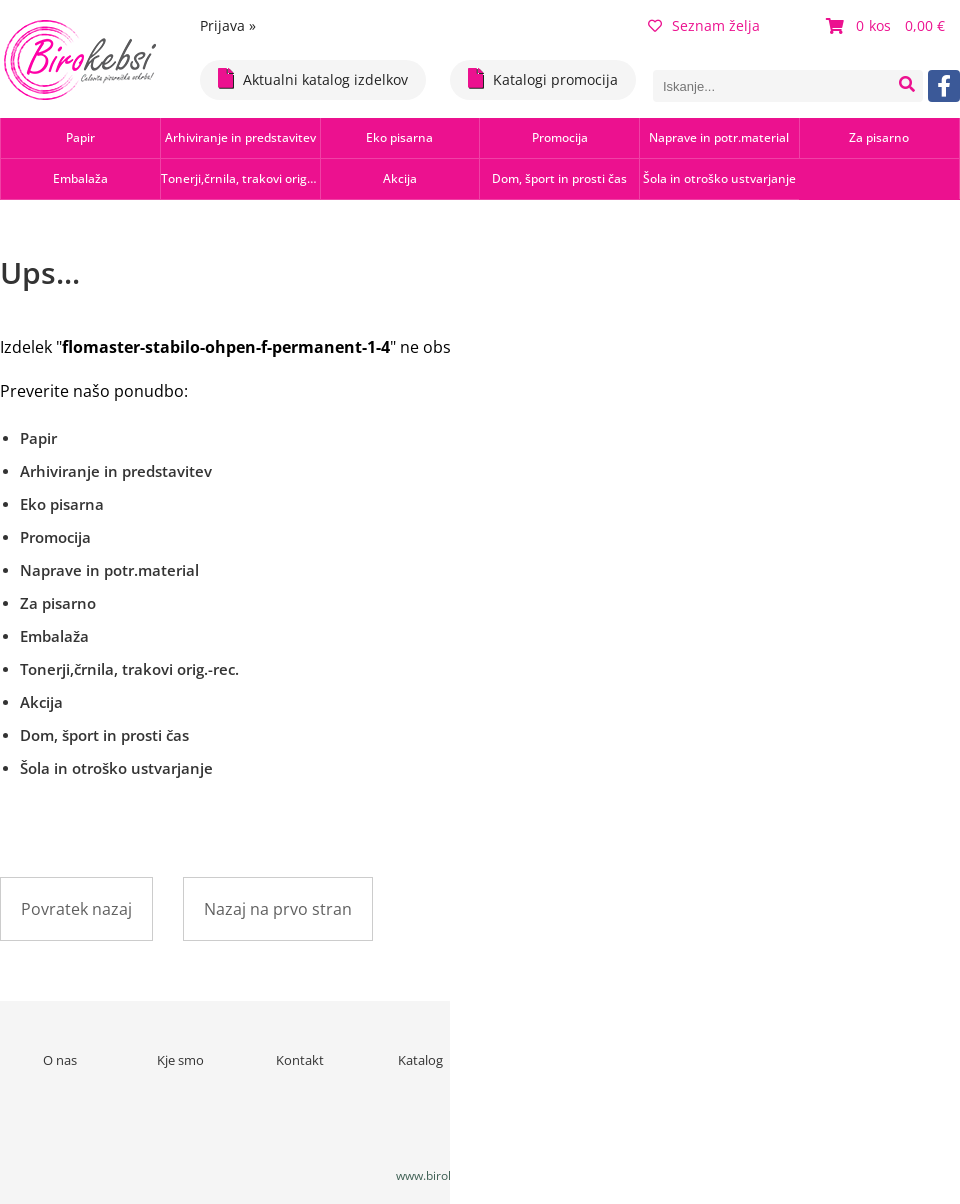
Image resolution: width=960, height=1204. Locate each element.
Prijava (228, 25)
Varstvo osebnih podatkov (780, 1069)
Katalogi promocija (543, 78)
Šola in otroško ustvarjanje (719, 178)
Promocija (560, 137)
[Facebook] (944, 86)
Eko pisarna (399, 137)
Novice (540, 1060)
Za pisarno (879, 137)
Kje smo (180, 1060)
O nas (60, 1060)
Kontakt (300, 1060)
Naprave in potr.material (719, 137)
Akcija (400, 178)
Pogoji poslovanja (660, 1060)
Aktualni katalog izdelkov (313, 78)
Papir (80, 137)
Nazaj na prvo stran (278, 909)
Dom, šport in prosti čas (559, 178)
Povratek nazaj (76, 909)
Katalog (420, 1060)
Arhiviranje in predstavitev (240, 137)
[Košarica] (888, 26)
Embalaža (80, 178)
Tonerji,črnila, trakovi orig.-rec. (240, 178)
